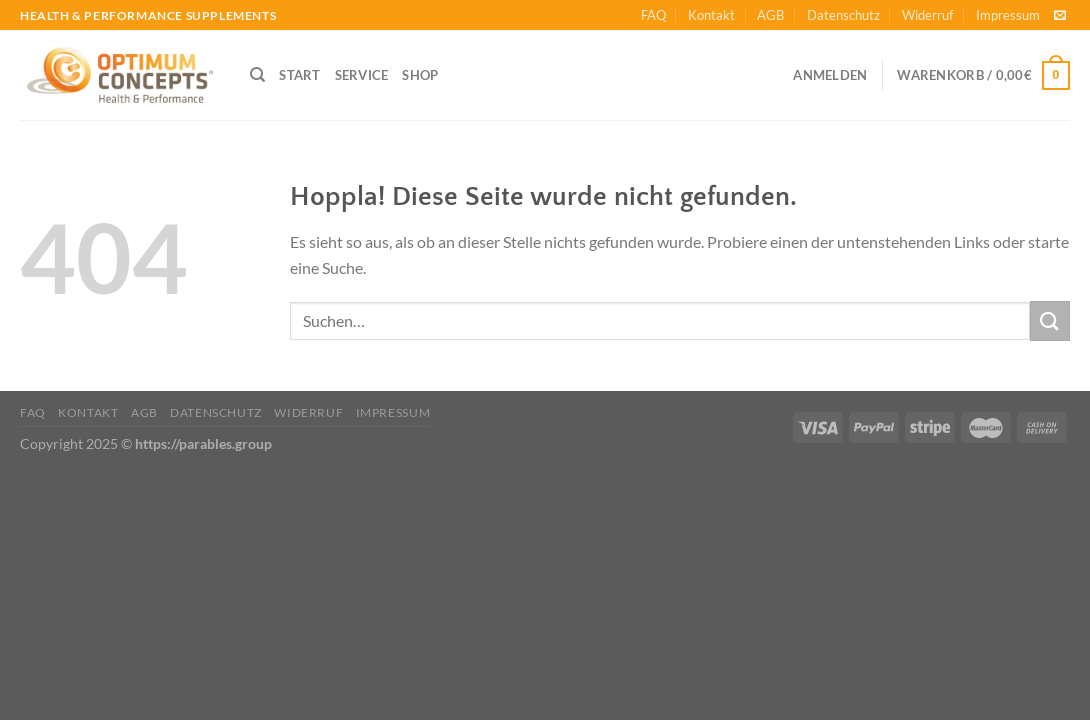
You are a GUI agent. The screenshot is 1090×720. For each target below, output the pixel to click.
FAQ (653, 15)
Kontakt (711, 15)
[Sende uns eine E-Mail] (1060, 16)
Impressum (1008, 15)
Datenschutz (843, 15)
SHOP (420, 75)
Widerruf (927, 15)
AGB (770, 15)
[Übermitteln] (1050, 320)
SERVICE (362, 75)
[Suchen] (257, 75)
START (299, 75)
